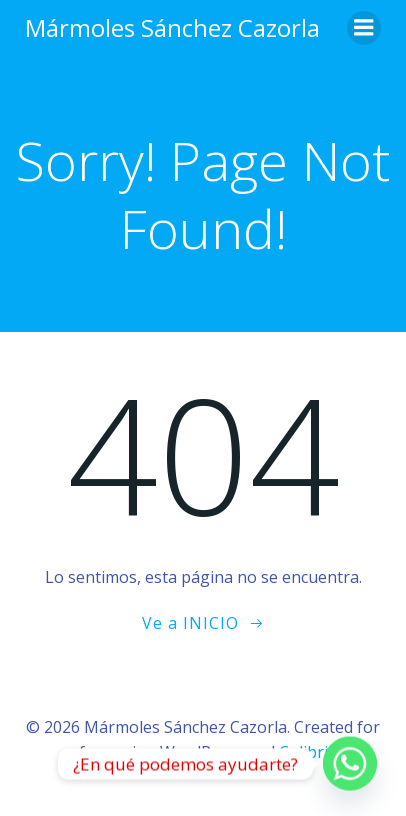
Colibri (303, 752)
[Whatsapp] (350, 764)
